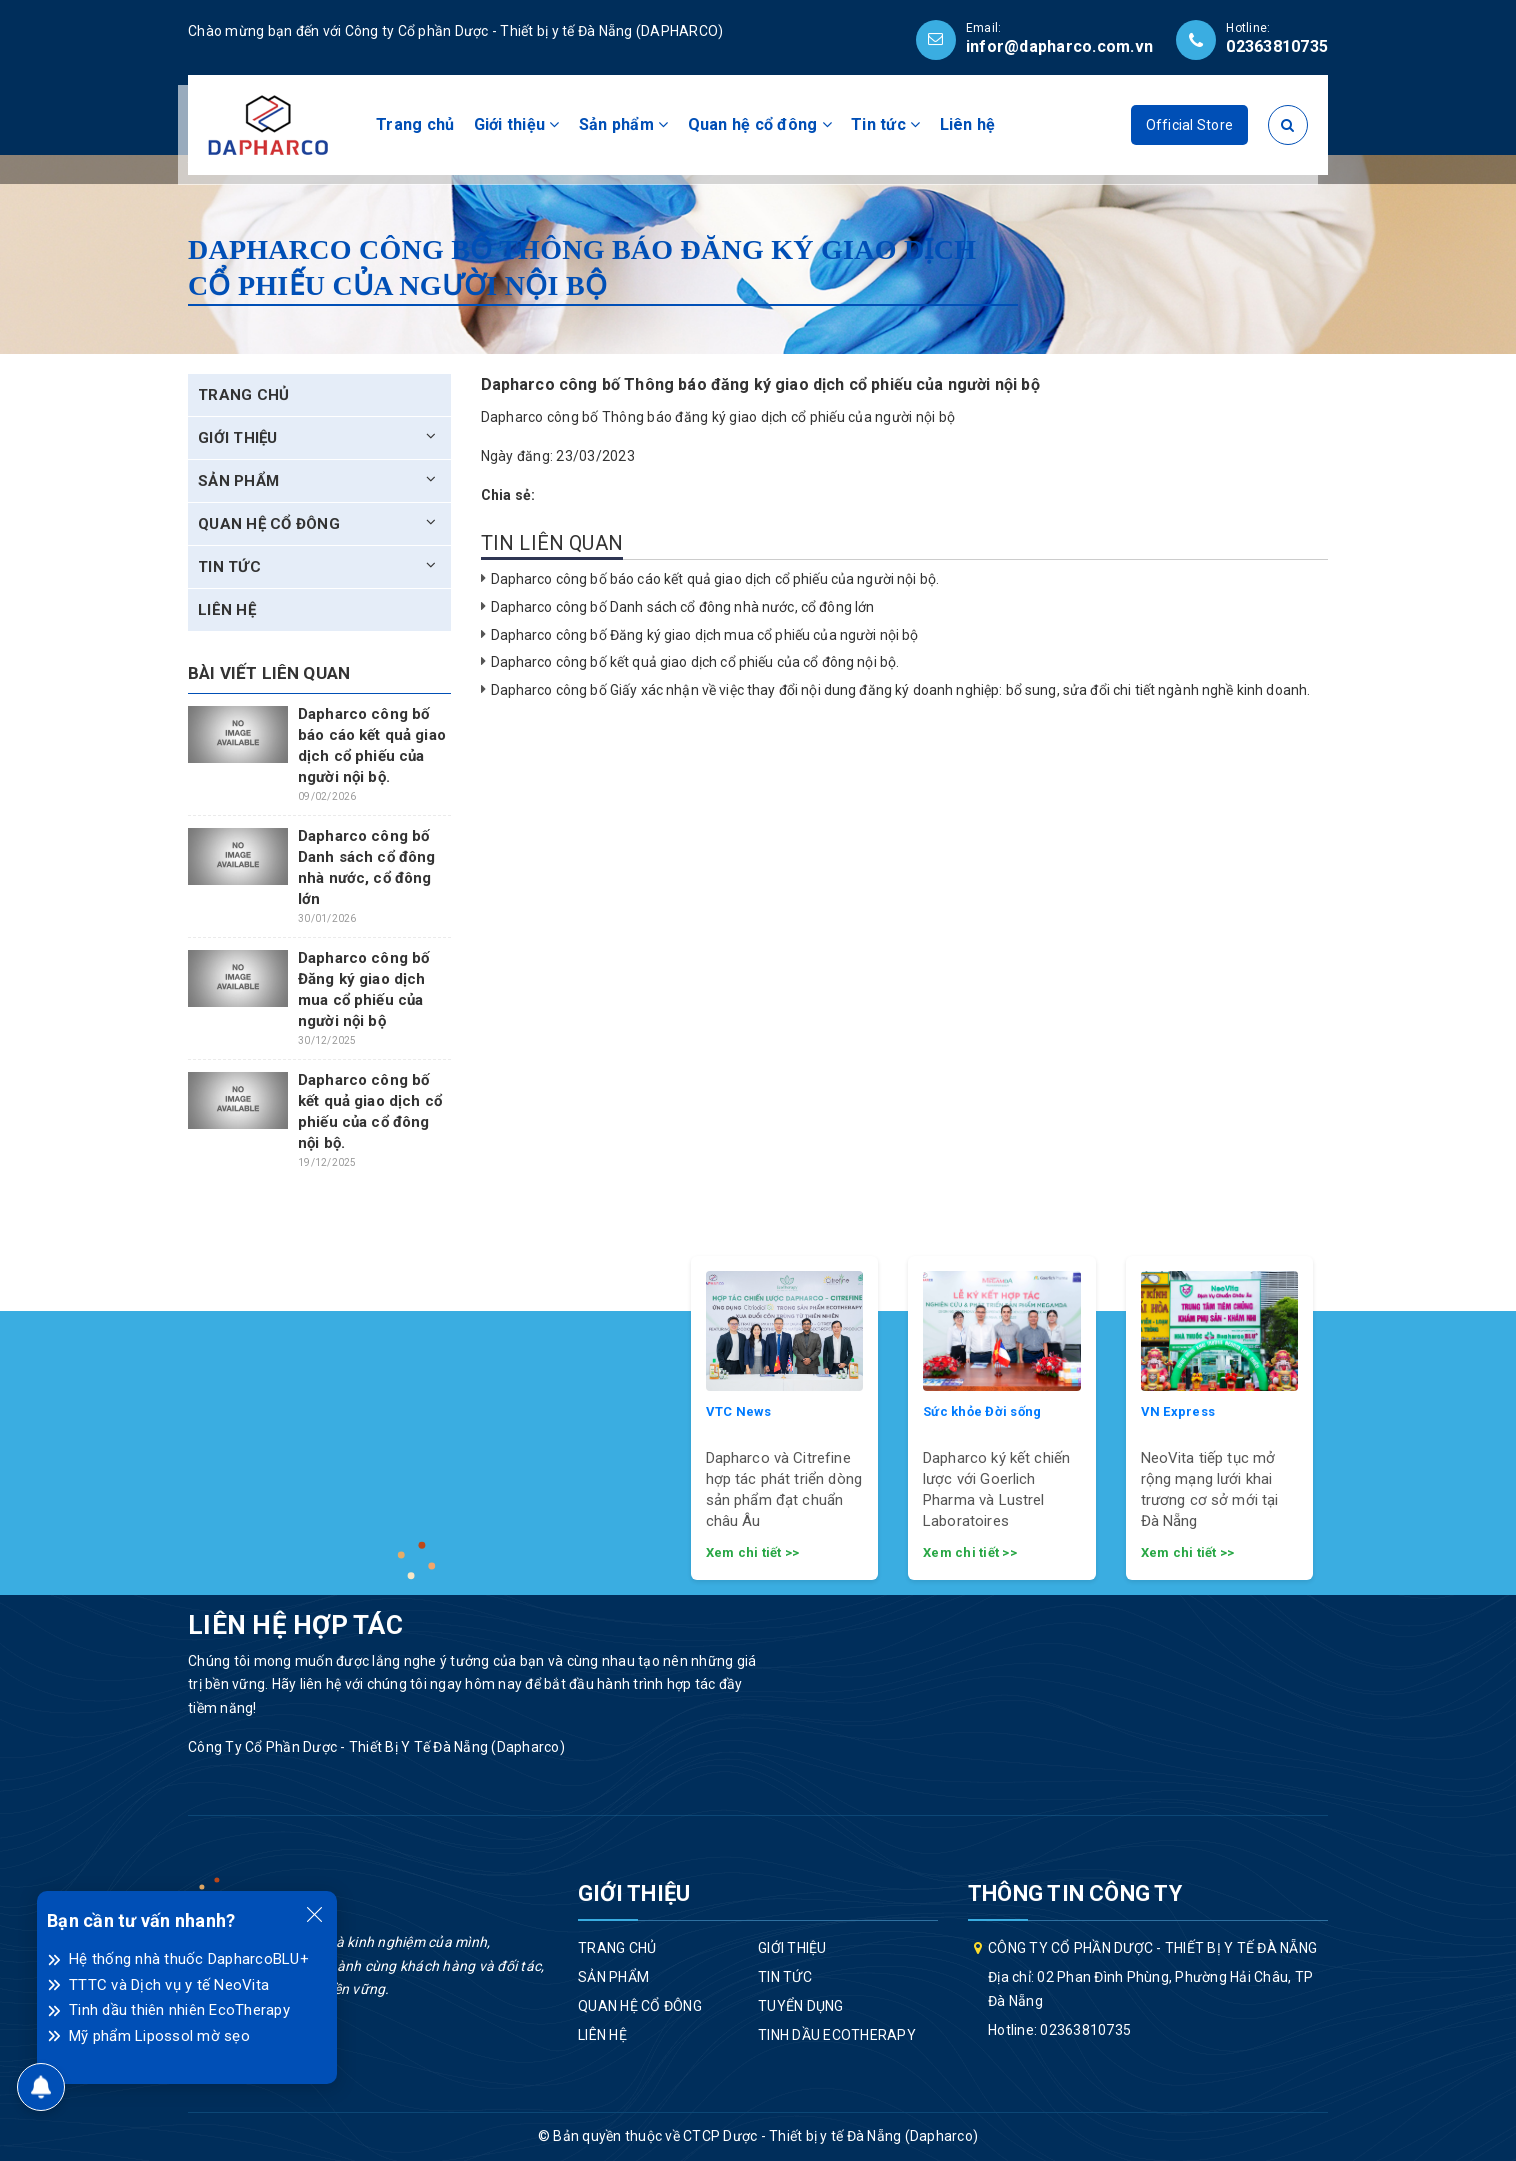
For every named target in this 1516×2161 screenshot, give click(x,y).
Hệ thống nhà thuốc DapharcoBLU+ (189, 1959)
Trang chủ (415, 124)
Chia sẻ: (508, 495)
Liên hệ (968, 124)
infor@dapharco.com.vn (1059, 46)
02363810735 (1277, 46)
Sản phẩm (624, 124)
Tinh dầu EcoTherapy (837, 2035)
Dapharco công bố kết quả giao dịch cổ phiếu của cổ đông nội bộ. (695, 662)
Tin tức (885, 124)
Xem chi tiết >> (753, 1552)
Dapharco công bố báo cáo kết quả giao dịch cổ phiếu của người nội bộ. (715, 579)
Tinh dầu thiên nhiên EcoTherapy (179, 2010)
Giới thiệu (517, 124)
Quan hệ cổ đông (760, 124)
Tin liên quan (552, 543)
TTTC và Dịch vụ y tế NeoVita (169, 1985)
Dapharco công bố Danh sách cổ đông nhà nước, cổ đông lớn (683, 607)
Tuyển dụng (801, 2006)
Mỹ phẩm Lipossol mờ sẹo (159, 2036)
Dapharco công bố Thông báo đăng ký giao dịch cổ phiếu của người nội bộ (718, 417)
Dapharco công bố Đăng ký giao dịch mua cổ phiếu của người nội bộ (705, 635)
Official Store (1190, 125)
